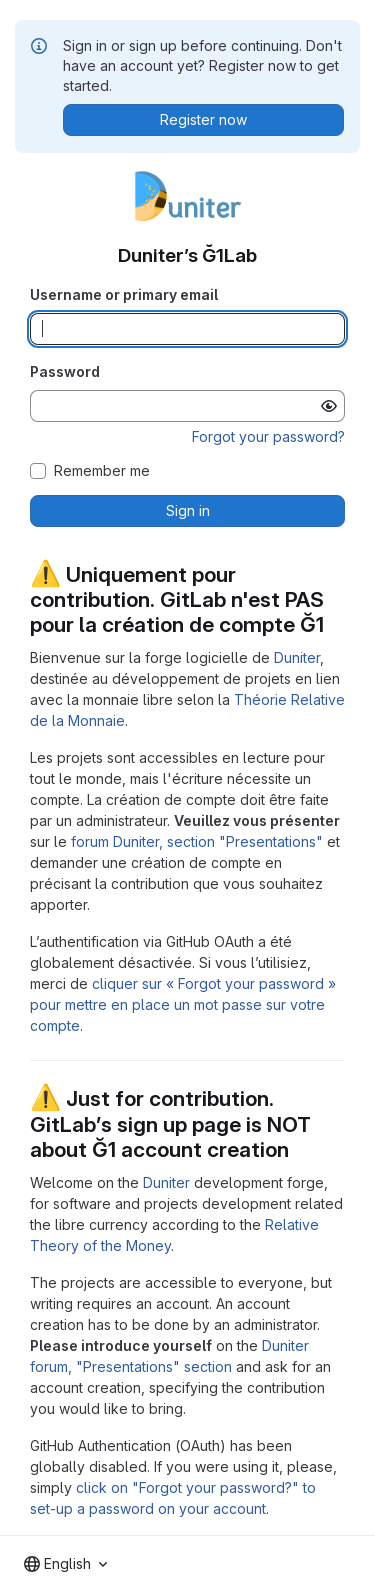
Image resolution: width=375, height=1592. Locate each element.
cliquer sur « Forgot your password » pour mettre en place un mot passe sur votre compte (183, 1004)
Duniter (297, 657)
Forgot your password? (268, 436)
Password (65, 371)
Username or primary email (124, 294)
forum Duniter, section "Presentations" (197, 841)
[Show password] (329, 406)
